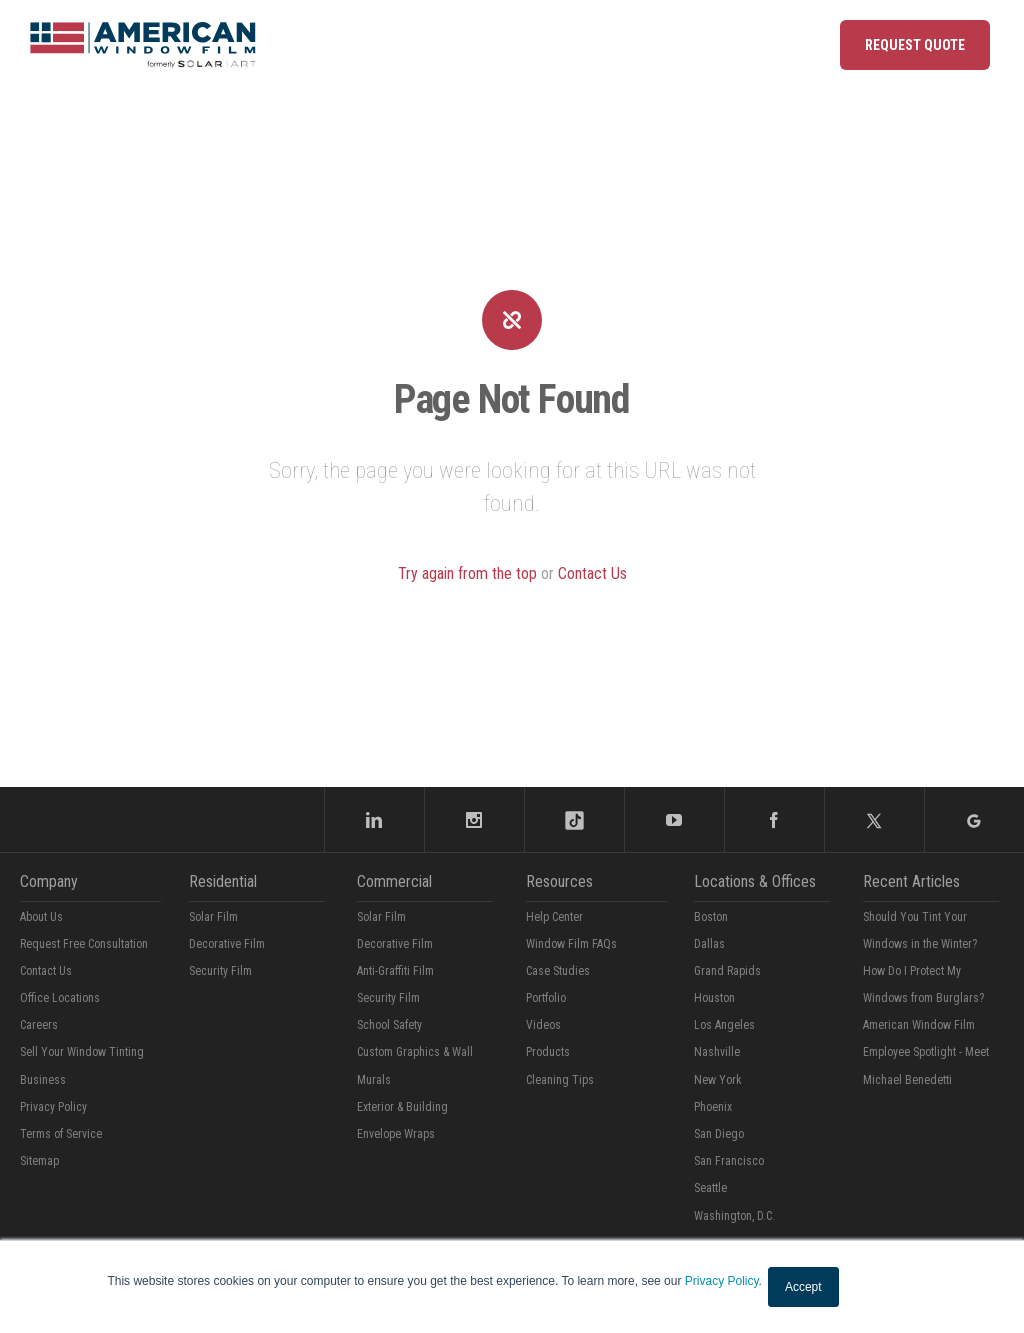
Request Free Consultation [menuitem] (84, 944)
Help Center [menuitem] (554, 917)
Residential (223, 881)
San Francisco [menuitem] (729, 1161)
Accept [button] (803, 1287)
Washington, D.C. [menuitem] (734, 1216)
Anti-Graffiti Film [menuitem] (395, 971)
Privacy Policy (722, 1281)
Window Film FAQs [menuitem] (571, 944)
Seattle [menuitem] (710, 1188)
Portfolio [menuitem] (546, 998)
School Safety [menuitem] (389, 1025)
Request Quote (915, 45)
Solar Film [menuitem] (213, 917)
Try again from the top (467, 573)
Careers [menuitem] (39, 1025)
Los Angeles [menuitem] (724, 1025)
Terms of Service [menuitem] (61, 1134)
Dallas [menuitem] (709, 944)
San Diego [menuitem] (719, 1134)
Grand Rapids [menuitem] (727, 971)
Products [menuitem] (548, 1052)
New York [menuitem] (718, 1080)
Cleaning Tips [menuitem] (560, 1080)
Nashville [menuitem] (717, 1052)
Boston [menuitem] (711, 917)
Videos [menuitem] (543, 1025)
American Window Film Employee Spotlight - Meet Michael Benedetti (926, 1052)
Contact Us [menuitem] (46, 971)
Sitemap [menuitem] (39, 1161)
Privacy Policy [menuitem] (53, 1107)
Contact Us (592, 573)
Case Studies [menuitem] (558, 971)
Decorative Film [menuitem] (227, 944)
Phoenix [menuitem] (713, 1107)
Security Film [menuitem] (220, 971)
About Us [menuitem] (41, 917)
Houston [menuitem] (714, 998)
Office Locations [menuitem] (60, 998)
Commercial (394, 881)
